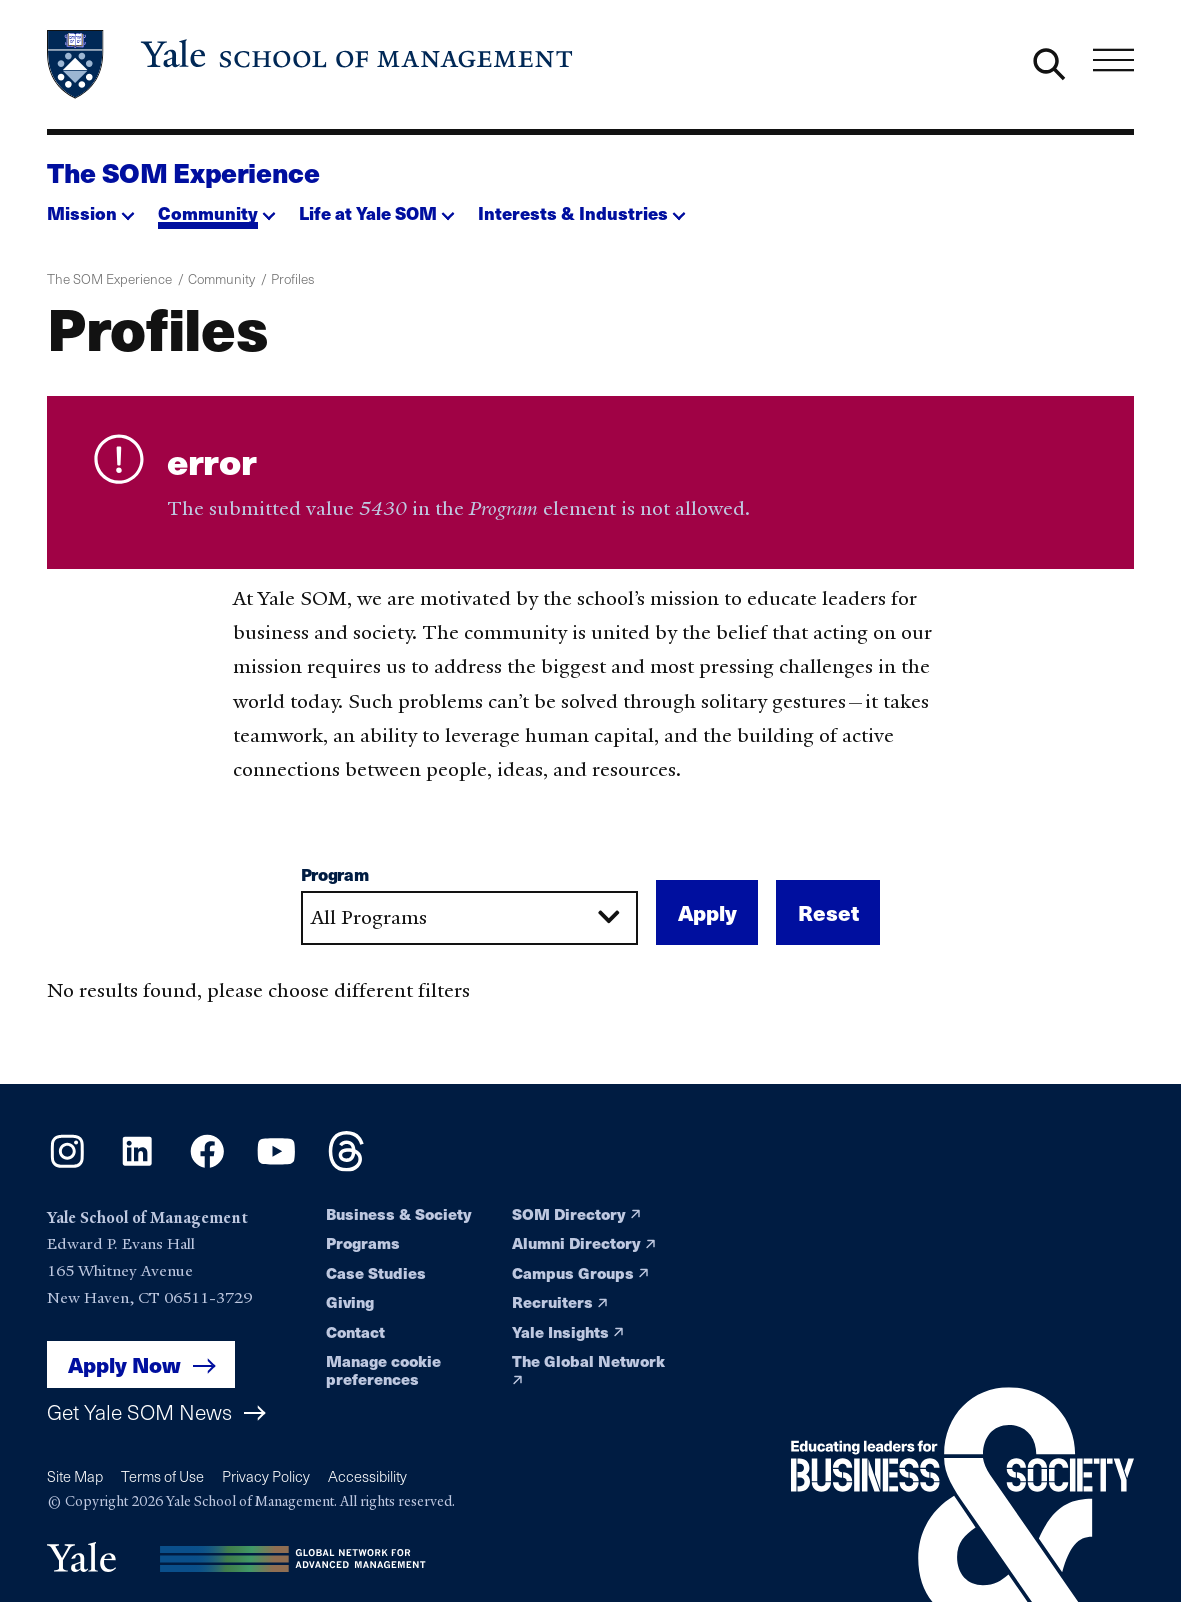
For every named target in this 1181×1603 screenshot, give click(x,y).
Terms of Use (162, 1476)
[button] (91, 208)
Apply (707, 919)
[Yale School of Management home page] (311, 64)
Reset (828, 919)
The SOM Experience (183, 171)
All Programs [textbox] (369, 923)
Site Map (75, 1476)
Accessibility (367, 1476)
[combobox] (470, 925)
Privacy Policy (266, 1476)
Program (334, 881)
